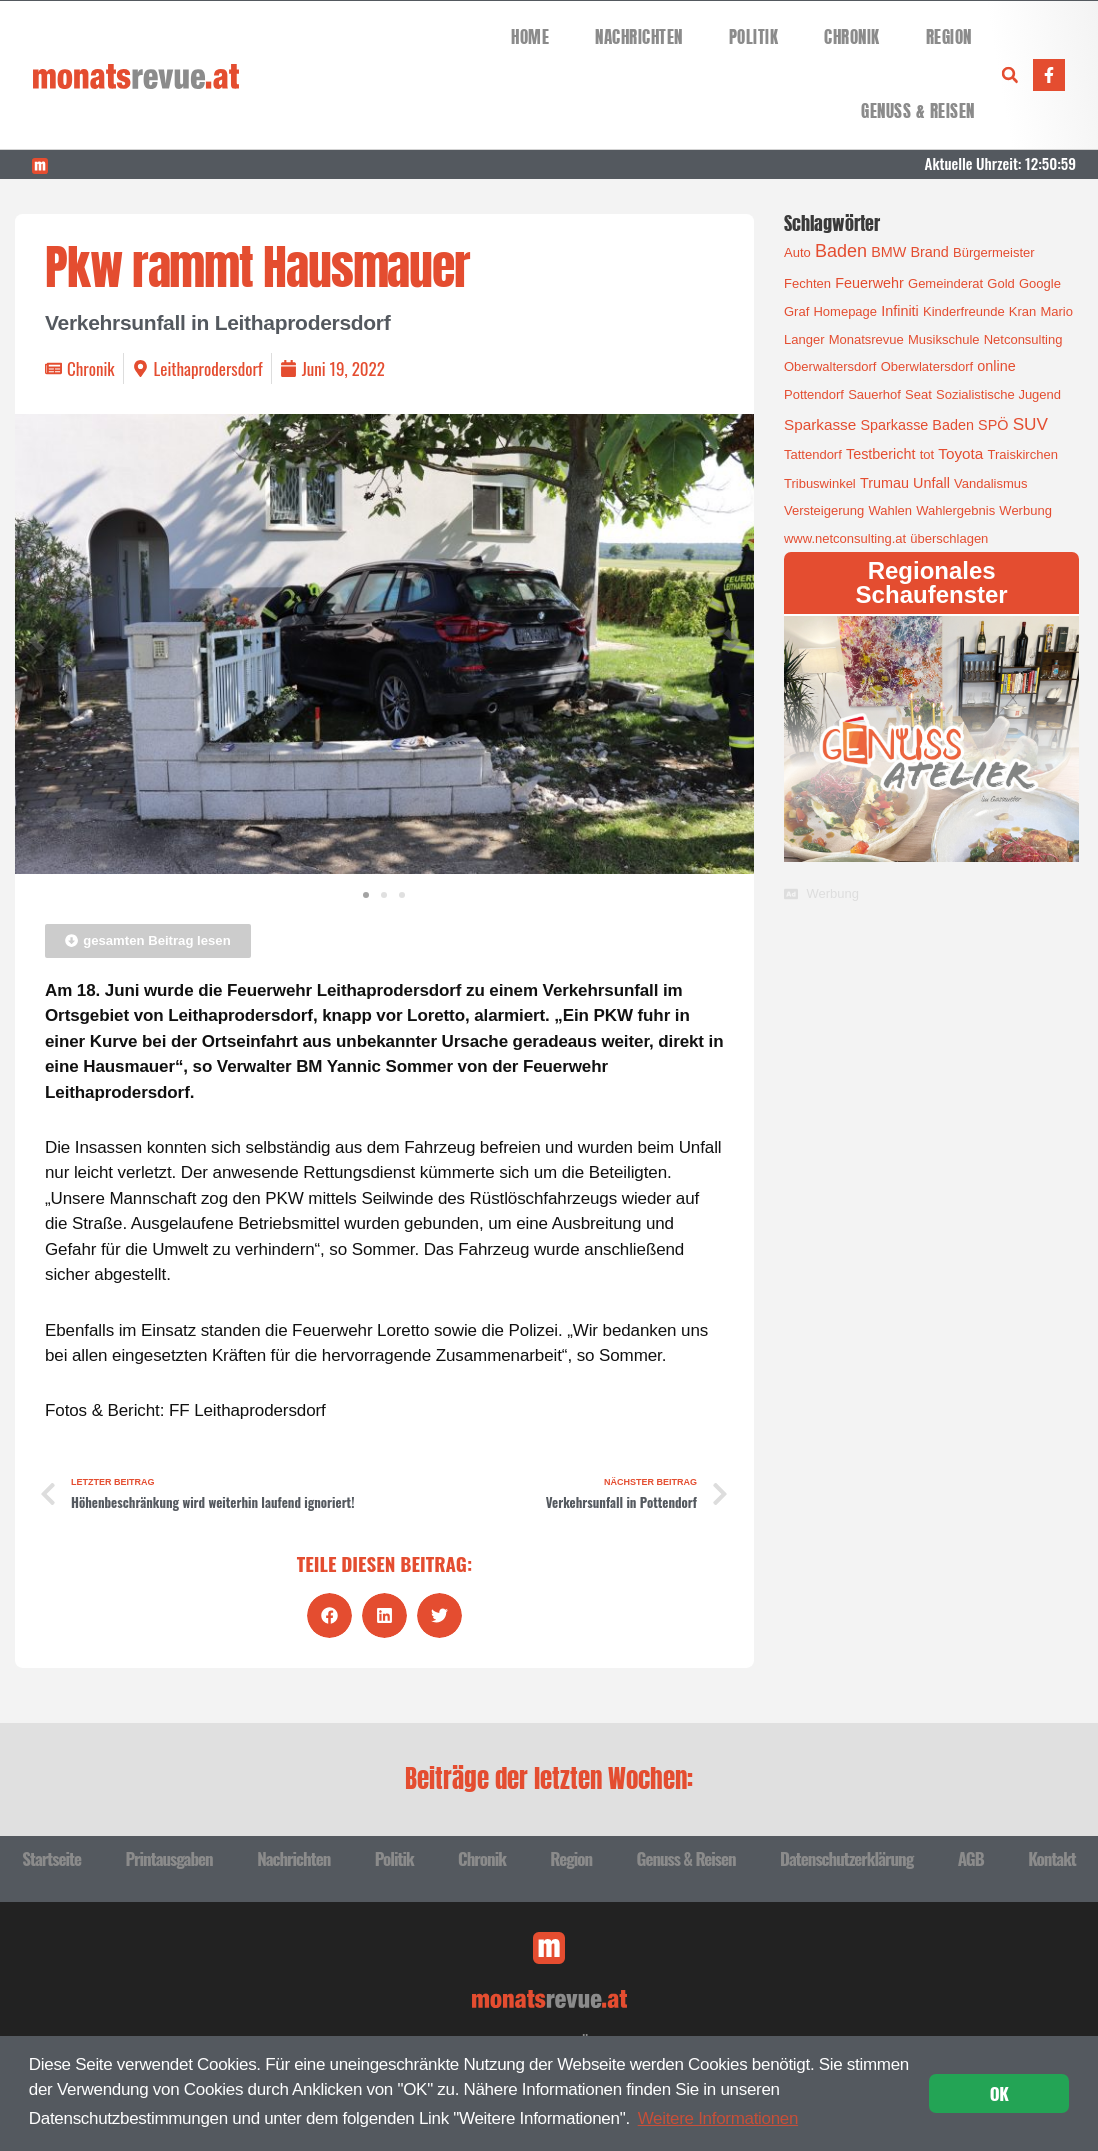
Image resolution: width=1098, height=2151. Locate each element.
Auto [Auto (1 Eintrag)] (797, 252)
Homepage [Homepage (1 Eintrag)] (845, 311)
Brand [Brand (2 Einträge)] (929, 252)
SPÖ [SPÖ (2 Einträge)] (993, 425)
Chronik (852, 37)
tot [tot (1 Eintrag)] (927, 454)
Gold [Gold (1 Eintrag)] (1000, 283)
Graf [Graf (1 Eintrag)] (796, 311)
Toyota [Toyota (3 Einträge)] (960, 453)
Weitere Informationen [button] (718, 2118)
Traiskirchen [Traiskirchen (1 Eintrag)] (1023, 454)
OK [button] (999, 2093)
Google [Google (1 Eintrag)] (1040, 283)
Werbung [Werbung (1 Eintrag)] (1025, 510)
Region (949, 37)
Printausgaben (168, 1858)
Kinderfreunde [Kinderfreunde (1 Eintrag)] (964, 311)
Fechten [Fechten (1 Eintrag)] (807, 283)
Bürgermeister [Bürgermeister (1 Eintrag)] (994, 252)
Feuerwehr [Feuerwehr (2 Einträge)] (869, 283)
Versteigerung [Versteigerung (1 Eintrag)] (824, 510)
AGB (971, 1858)
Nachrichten (639, 37)
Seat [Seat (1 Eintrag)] (918, 394)
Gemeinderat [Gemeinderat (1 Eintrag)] (945, 283)
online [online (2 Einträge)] (996, 366)
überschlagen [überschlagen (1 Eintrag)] (949, 538)
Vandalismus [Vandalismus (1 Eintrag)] (990, 483)
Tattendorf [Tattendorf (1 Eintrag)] (813, 454)
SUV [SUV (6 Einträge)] (1030, 424)
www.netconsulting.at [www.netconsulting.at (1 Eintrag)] (845, 538)
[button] (1010, 75)
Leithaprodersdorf (208, 368)
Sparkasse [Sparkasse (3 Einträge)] (820, 424)
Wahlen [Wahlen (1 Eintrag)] (890, 510)
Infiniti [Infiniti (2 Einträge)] (900, 311)
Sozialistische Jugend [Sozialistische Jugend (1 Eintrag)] (998, 394)
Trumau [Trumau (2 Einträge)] (884, 483)
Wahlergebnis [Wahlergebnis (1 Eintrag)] (955, 510)
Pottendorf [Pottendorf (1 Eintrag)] (814, 394)
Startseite (51, 1858)
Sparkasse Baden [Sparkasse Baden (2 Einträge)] (916, 425)
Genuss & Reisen (918, 111)
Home (530, 37)
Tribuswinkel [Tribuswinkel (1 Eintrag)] (820, 483)
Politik (754, 37)
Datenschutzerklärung (846, 1858)
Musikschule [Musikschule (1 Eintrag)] (944, 339)
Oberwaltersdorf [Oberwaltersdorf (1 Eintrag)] (830, 366)
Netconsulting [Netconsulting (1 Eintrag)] (1023, 339)
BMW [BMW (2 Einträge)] (888, 252)
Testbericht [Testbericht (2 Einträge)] (881, 454)
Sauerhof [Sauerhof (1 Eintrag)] (874, 394)
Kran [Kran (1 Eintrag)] (1022, 311)
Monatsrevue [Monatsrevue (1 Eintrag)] (866, 339)
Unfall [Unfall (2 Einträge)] (931, 483)
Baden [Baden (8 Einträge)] (841, 251)
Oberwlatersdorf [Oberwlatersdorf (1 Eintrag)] (927, 366)
